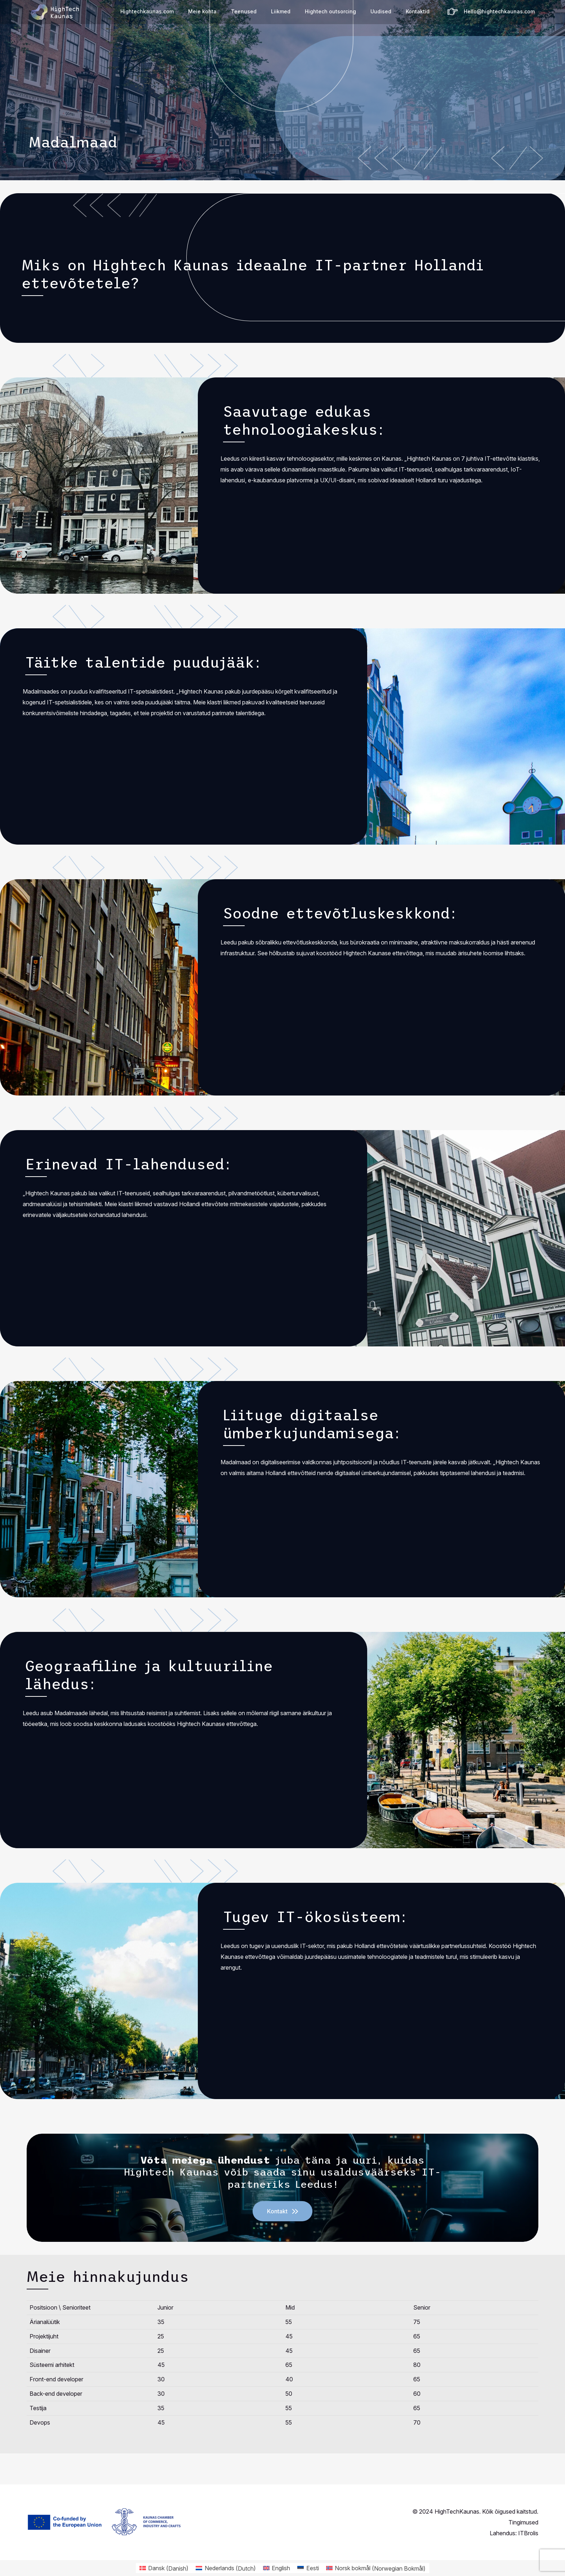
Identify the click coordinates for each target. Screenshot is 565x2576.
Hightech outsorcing (330, 11)
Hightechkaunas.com (147, 11)
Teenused (244, 11)
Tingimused (523, 2522)
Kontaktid (418, 11)
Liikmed (280, 11)
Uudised (380, 11)
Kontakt (277, 2211)
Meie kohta (202, 11)
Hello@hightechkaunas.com (499, 11)
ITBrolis (528, 2533)
